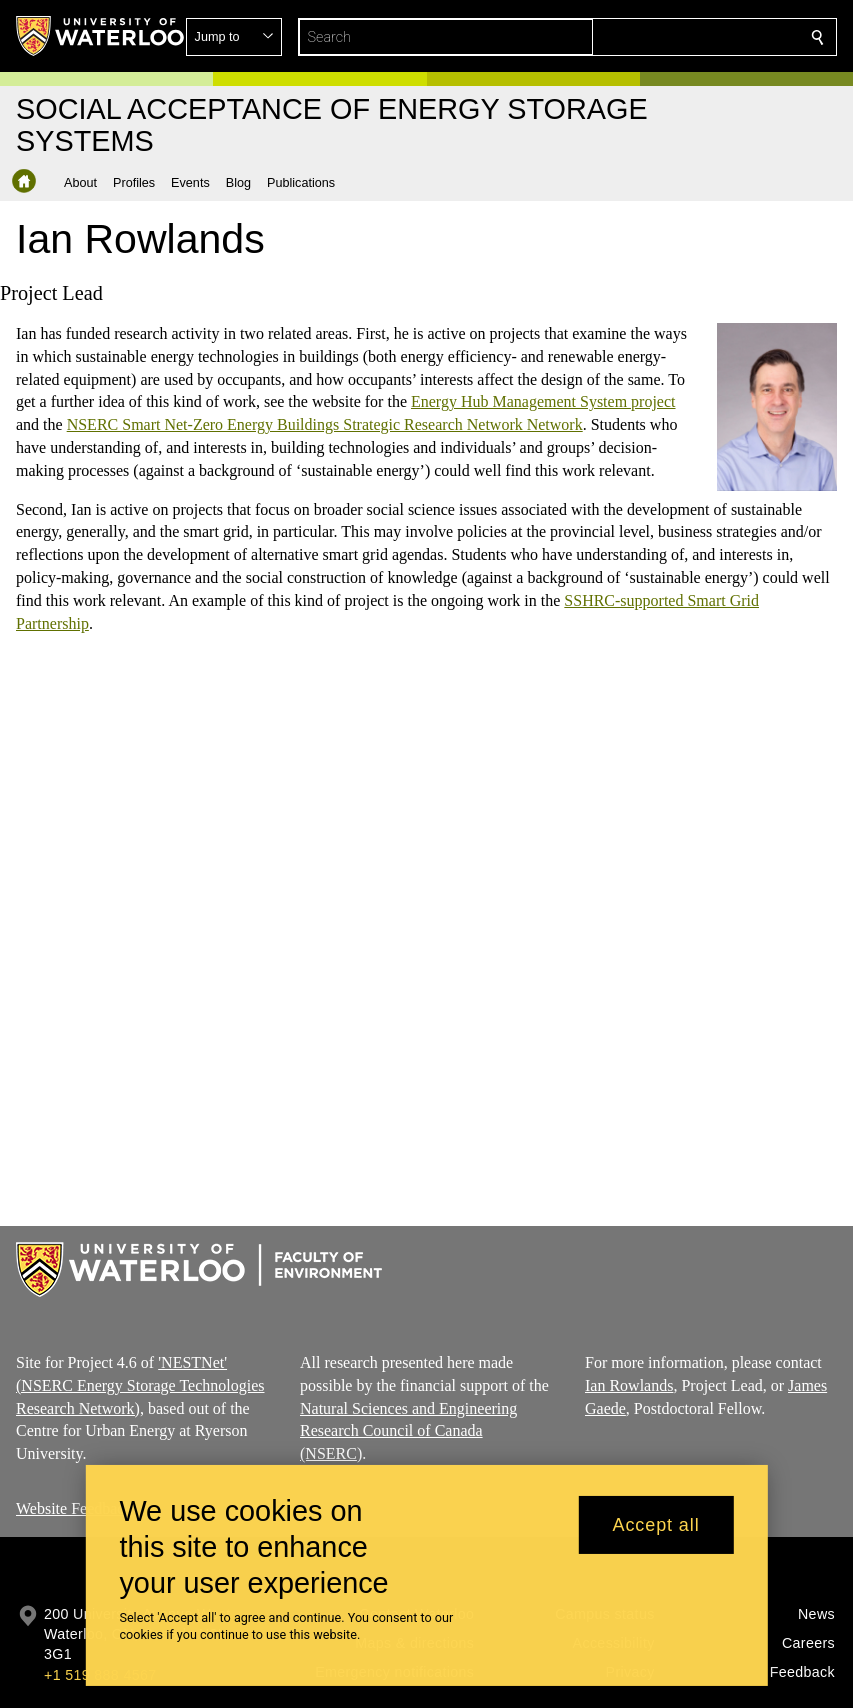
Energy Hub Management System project (543, 402)
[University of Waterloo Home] (101, 36)
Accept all (656, 1525)
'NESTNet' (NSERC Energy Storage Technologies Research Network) (140, 1385)
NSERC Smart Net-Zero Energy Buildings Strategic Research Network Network (325, 425)
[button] (673, 37)
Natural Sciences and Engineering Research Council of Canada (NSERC (408, 1431)
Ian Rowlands (629, 1385)
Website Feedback (74, 1508)
